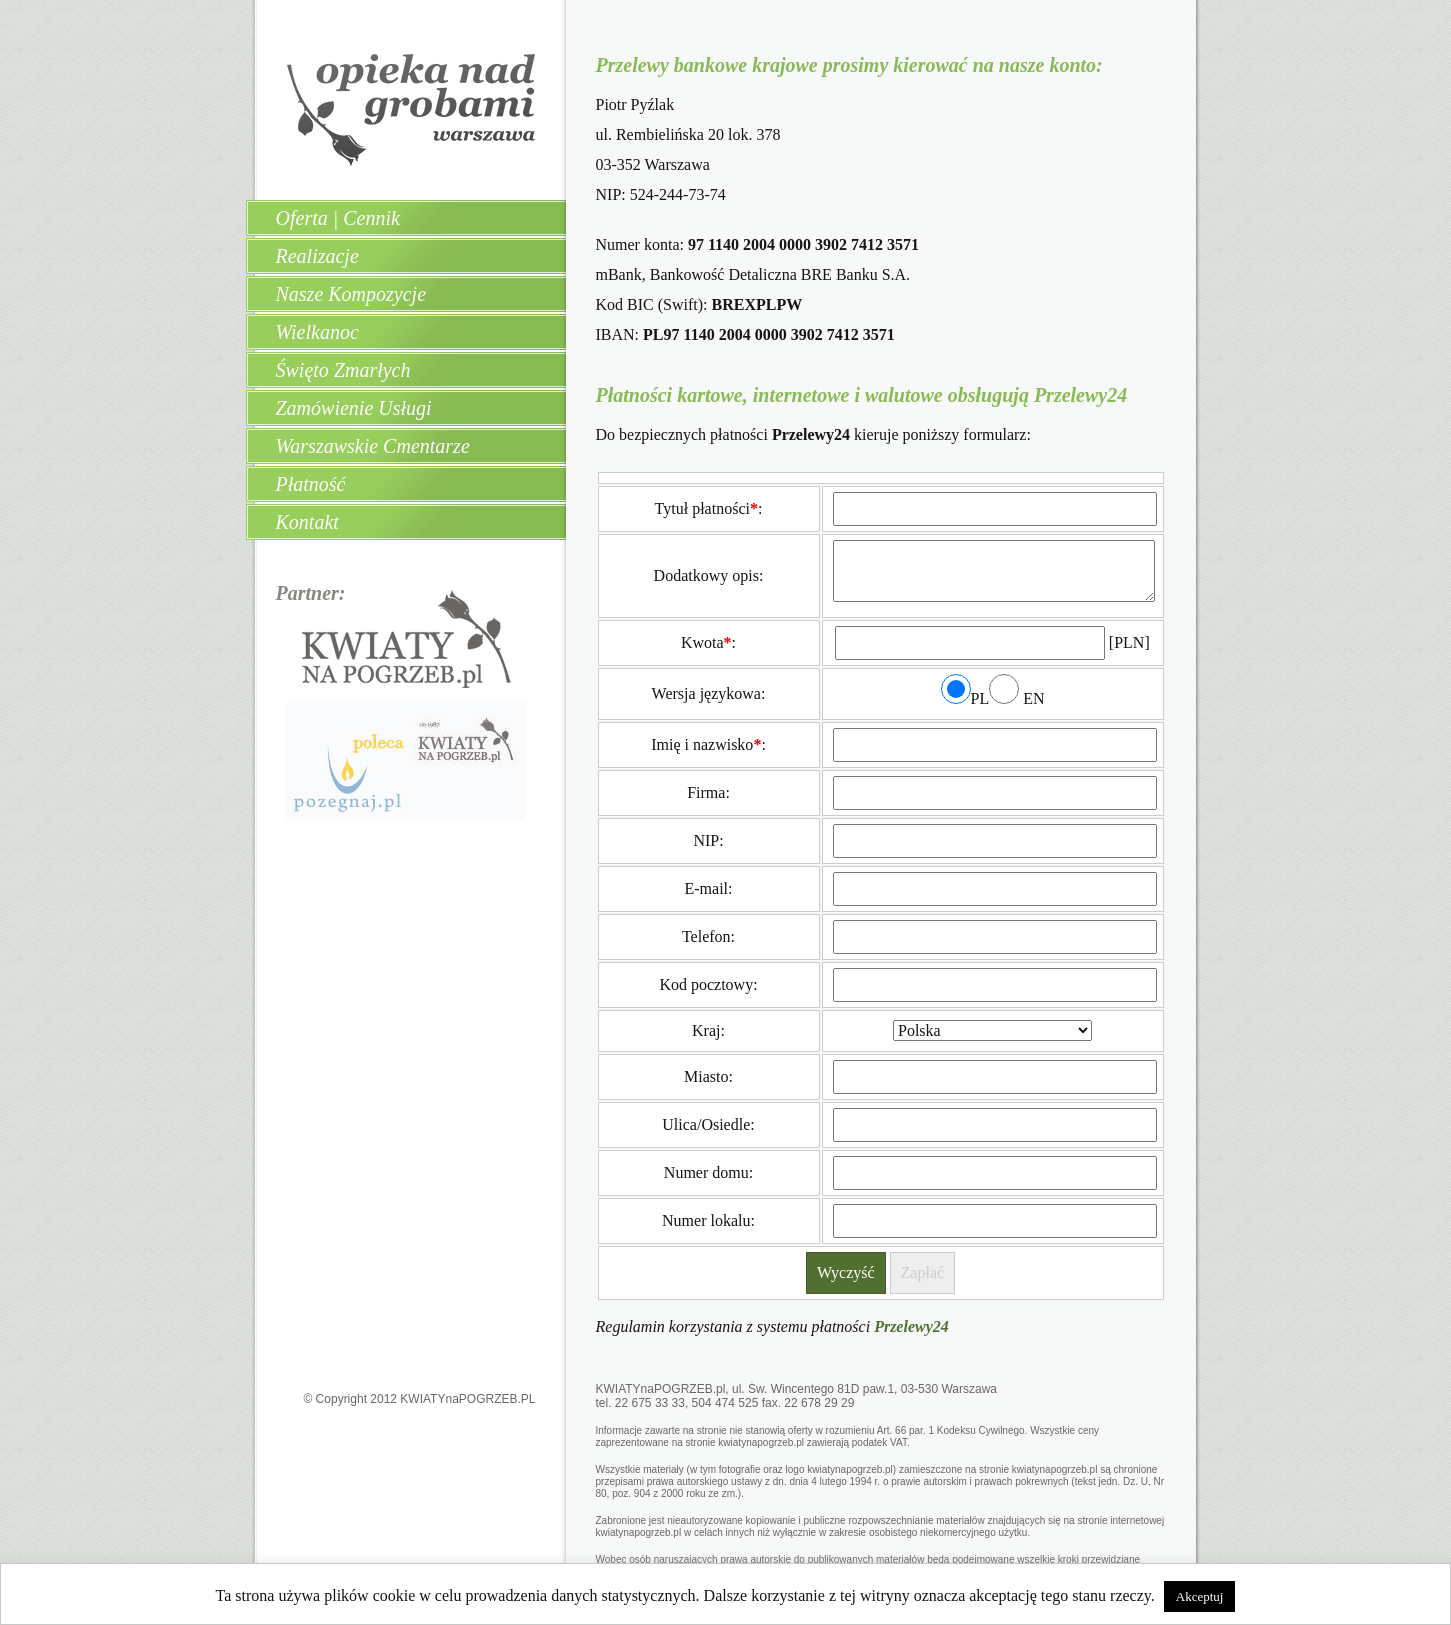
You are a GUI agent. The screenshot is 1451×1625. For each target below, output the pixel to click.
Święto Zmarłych (343, 370)
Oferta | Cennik (338, 218)
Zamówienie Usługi (354, 408)
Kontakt (307, 522)
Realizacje (317, 256)
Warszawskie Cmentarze (373, 446)
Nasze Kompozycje (351, 294)
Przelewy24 (911, 1326)
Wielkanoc (317, 332)
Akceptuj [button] (1200, 1596)
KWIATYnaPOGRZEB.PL (467, 1399)
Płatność (311, 484)
